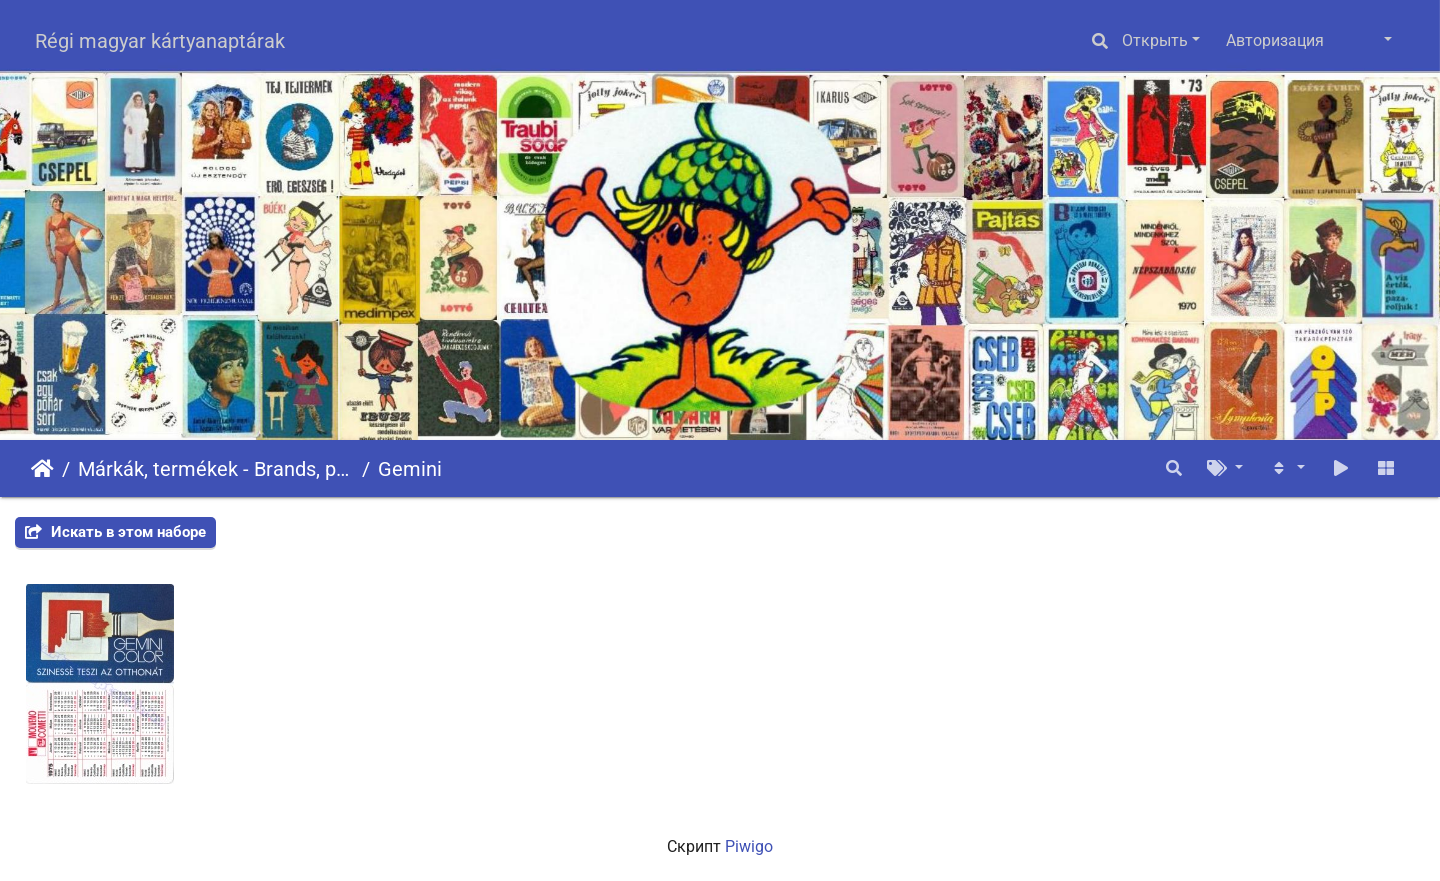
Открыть (1155, 40)
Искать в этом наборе (115, 532)
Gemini (410, 469)
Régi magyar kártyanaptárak (160, 41)
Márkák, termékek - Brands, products (216, 469)
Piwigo (749, 846)
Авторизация (1275, 40)
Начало (42, 469)
